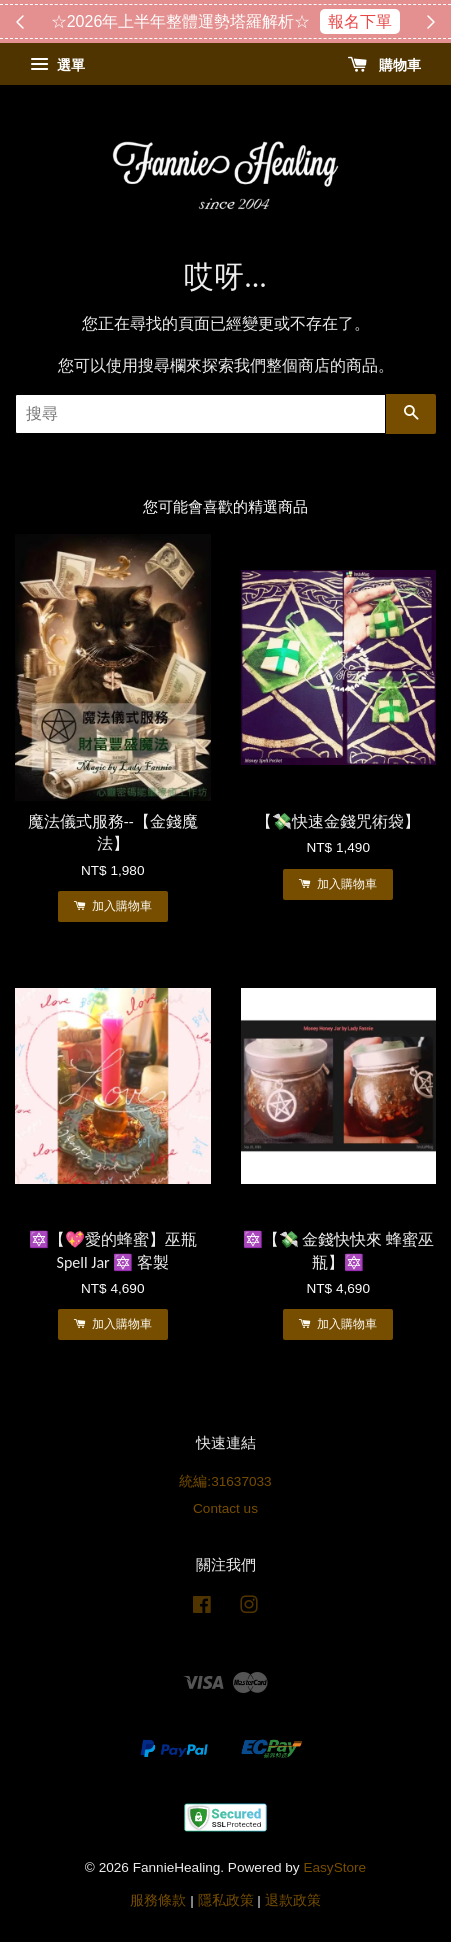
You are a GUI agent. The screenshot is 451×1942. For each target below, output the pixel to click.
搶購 (325, 21)
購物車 (384, 65)
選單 (57, 65)
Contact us (225, 1508)
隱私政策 (226, 1900)
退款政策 (293, 1900)
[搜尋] (200, 414)
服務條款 (158, 1900)
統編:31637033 (225, 1481)
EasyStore (334, 1867)
